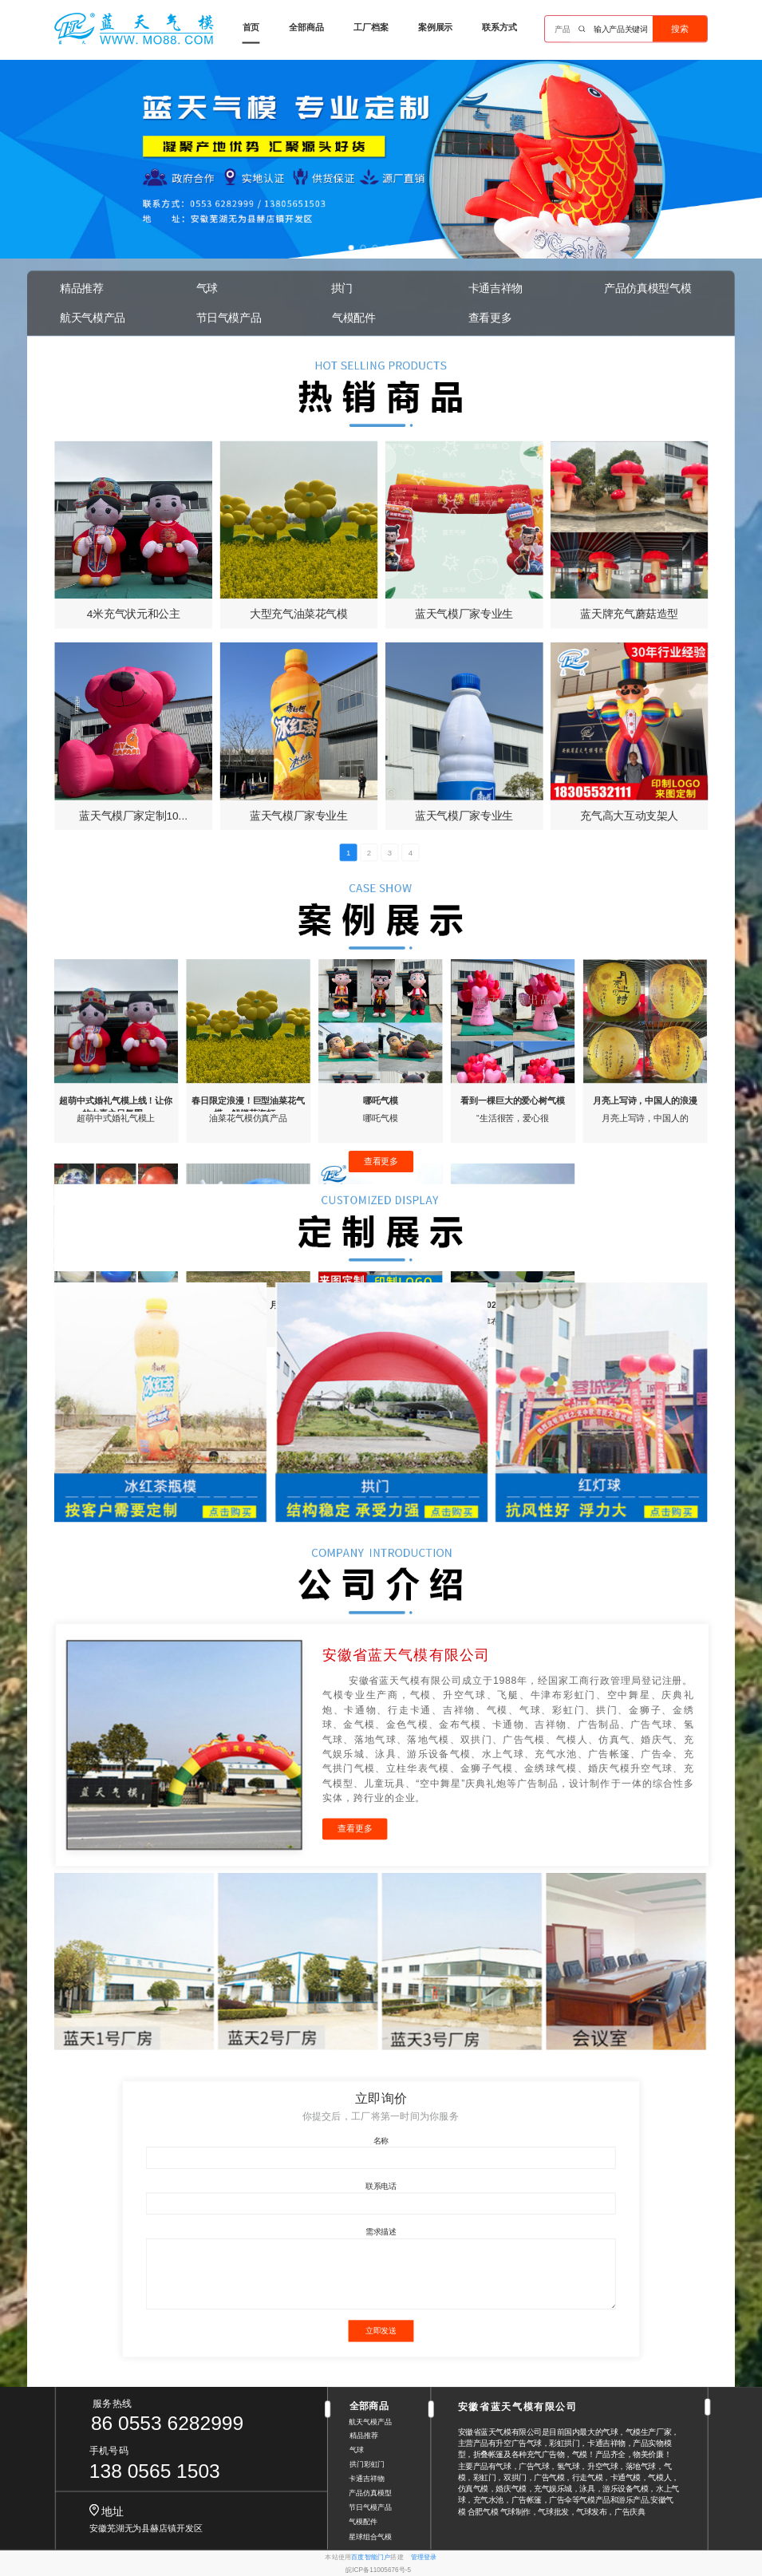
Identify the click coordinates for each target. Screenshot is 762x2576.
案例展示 (435, 27)
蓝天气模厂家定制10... (133, 815)
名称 (381, 2139)
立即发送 (380, 2330)
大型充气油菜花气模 (299, 614)
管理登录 (424, 2557)
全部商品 (306, 27)
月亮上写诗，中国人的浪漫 (645, 1100)
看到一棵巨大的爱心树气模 (512, 1100)
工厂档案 (371, 27)
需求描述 (380, 2231)
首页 (251, 27)
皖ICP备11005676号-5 (378, 2570)
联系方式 (499, 27)
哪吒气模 (380, 1100)
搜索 (680, 29)
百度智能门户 (370, 2557)
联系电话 (380, 2186)
